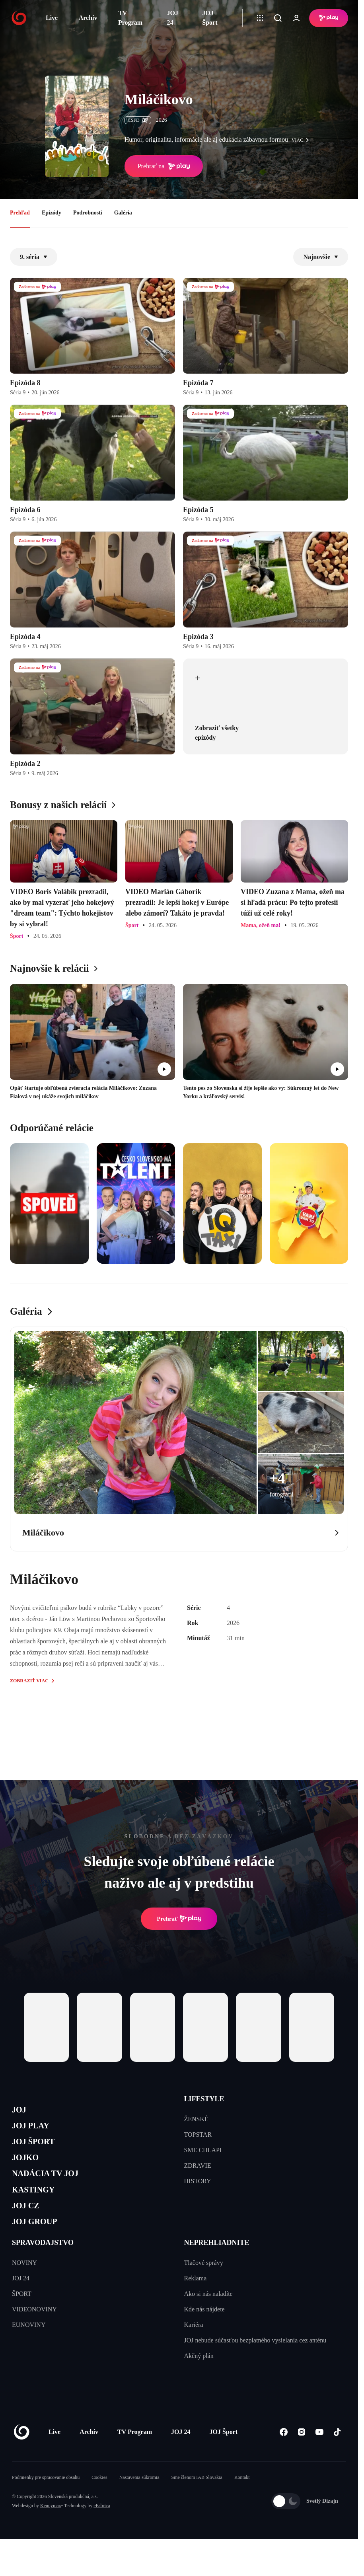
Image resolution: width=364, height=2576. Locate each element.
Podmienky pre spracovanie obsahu (46, 2501)
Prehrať (179, 1918)
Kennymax (50, 2529)
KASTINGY (38, 2205)
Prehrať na (164, 166)
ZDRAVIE (197, 2165)
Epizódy (51, 213)
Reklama (195, 2301)
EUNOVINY (28, 2348)
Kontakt (242, 2501)
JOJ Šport (209, 18)
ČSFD (138, 120)
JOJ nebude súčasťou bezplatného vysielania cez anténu (255, 2363)
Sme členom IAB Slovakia (196, 2501)
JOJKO (28, 2167)
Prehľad (20, 213)
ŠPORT (21, 2317)
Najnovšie (320, 256)
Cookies (99, 2501)
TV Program (130, 18)
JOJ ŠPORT (38, 2148)
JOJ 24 (172, 18)
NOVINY (24, 2286)
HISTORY (197, 2181)
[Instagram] (301, 2455)
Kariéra (193, 2348)
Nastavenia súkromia (139, 2501)
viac (302, 140)
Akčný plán (199, 2379)
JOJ (20, 2111)
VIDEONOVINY (34, 2332)
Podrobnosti (87, 213)
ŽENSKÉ (196, 2119)
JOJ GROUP (40, 2243)
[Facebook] (283, 2455)
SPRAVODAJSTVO (43, 2266)
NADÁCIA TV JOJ (53, 2186)
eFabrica (101, 2529)
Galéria (123, 213)
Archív (88, 17)
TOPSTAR (198, 2134)
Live (52, 17)
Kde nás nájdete (204, 2332)
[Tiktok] (337, 2455)
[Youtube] (319, 2455)
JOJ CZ (29, 2224)
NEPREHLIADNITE (216, 2266)
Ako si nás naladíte (208, 2317)
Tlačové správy (203, 2286)
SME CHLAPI (203, 2150)
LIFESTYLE (204, 2099)
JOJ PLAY (35, 2129)
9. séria (33, 256)
